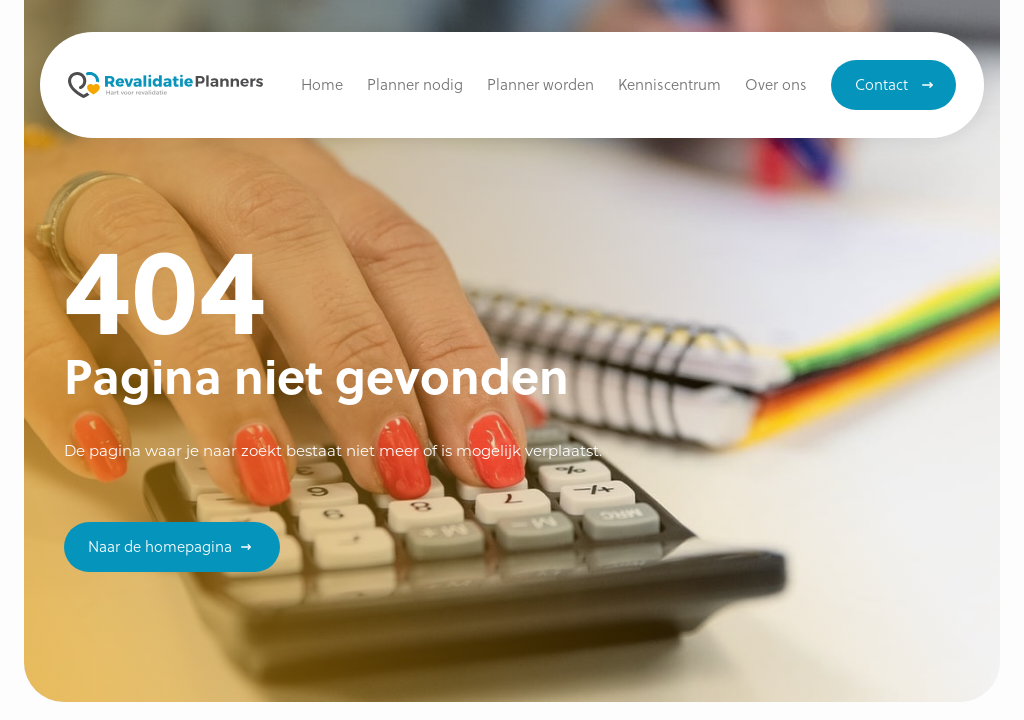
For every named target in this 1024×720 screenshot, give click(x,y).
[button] (669, 85)
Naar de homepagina (160, 546)
